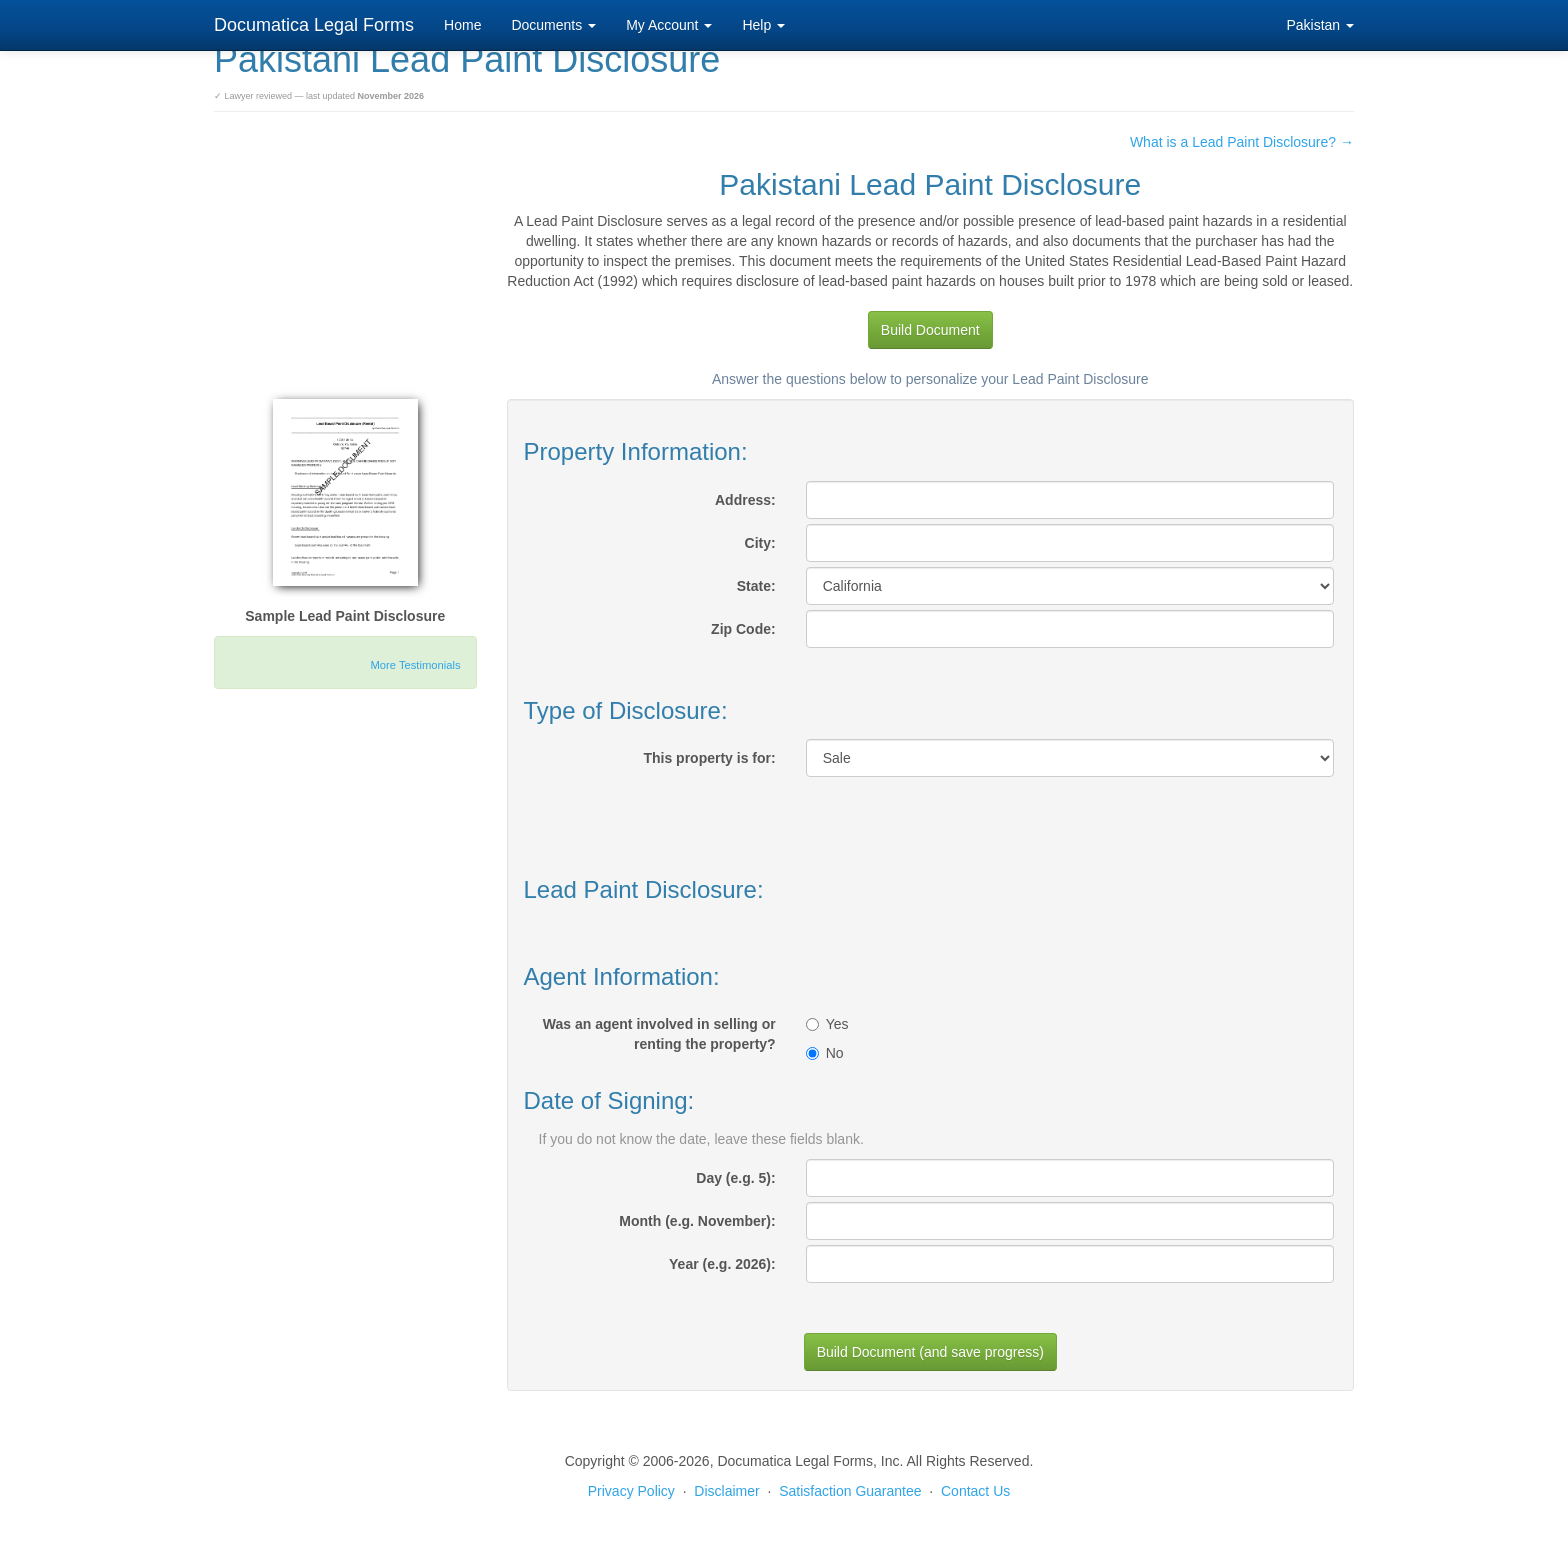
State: (756, 586)
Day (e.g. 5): (735, 1178)
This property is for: (709, 758)
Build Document (930, 330)
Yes (827, 1024)
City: (760, 543)
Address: (745, 500)
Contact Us (975, 1491)
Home (462, 25)
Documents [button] (553, 25)
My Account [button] (669, 25)
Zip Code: (743, 629)
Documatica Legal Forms (314, 25)
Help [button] (763, 25)
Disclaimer (726, 1491)
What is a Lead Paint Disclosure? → (1242, 142)
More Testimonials (416, 665)
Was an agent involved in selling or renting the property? (659, 1034)
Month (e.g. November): (697, 1221)
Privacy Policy (631, 1491)
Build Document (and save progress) (930, 1352)
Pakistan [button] (1320, 25)
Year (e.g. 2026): (722, 1264)
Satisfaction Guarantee (850, 1491)
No (825, 1053)
